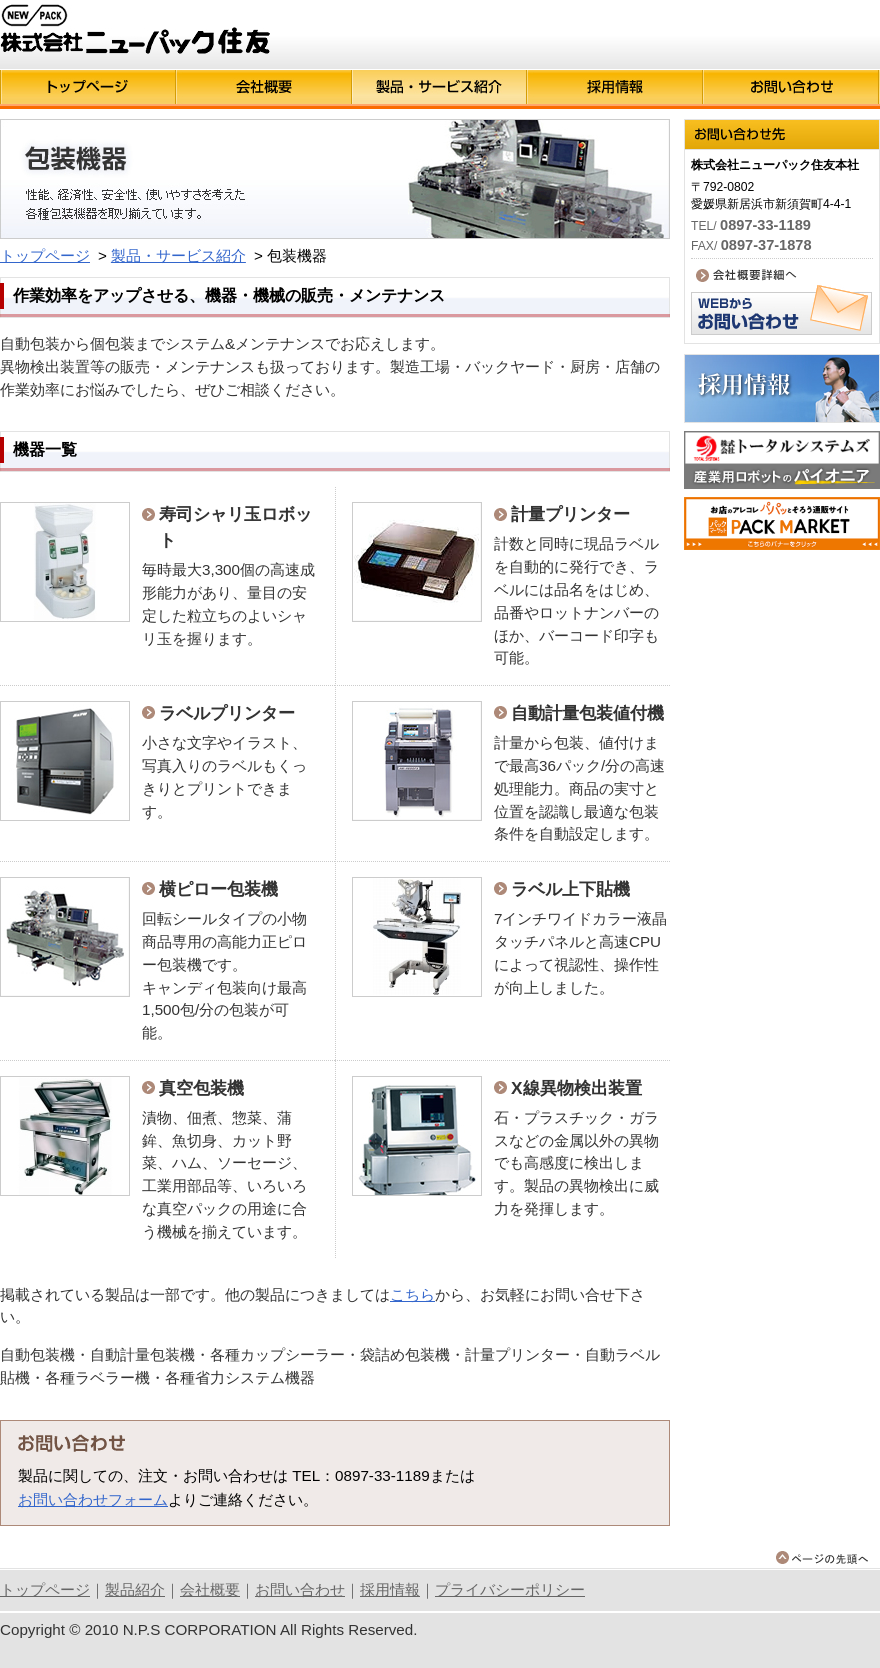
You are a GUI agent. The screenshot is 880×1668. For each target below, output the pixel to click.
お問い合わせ (300, 1589)
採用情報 (390, 1589)
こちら (412, 1294)
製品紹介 (135, 1589)
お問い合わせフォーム (93, 1499)
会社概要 (210, 1589)
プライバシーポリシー (510, 1589)
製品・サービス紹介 (178, 255)
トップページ (45, 255)
